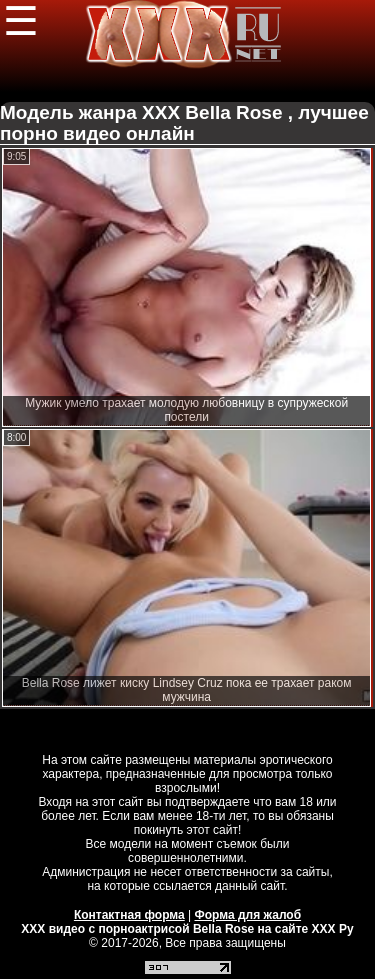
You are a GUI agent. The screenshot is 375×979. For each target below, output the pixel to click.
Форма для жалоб (248, 915)
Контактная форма (129, 915)
